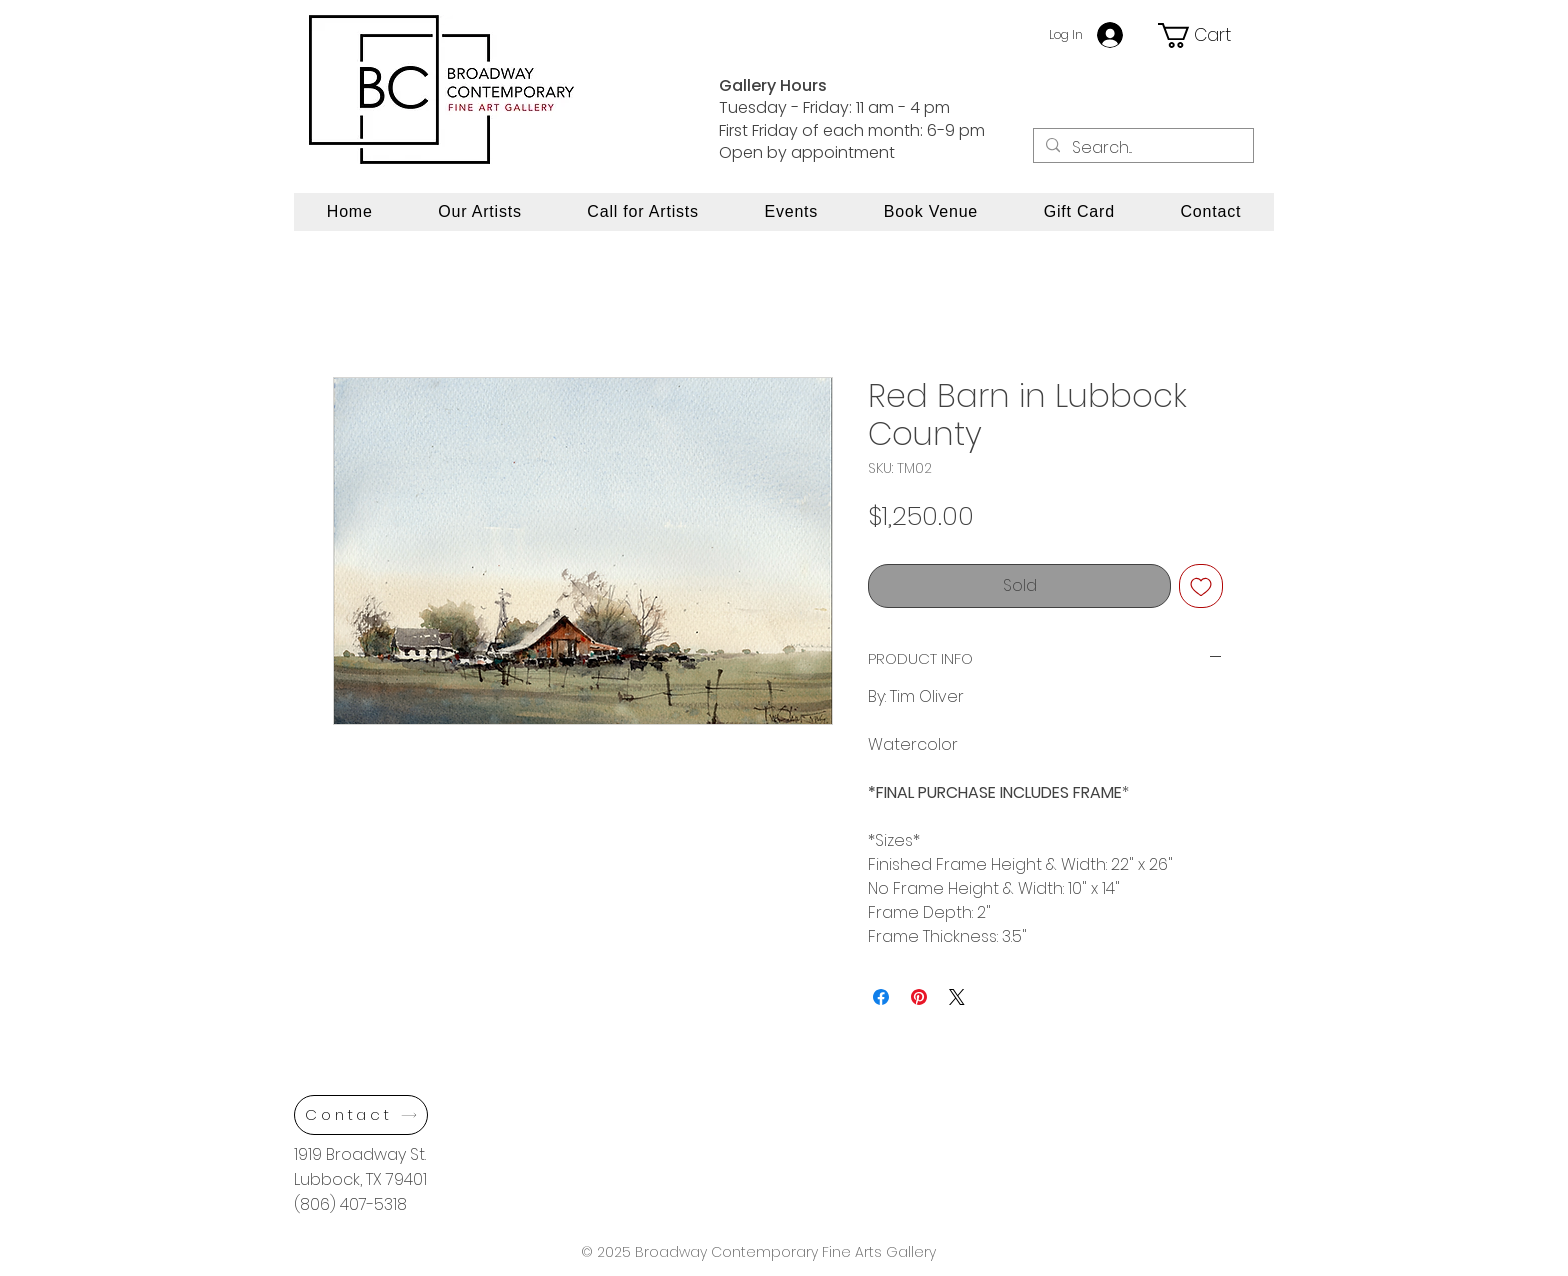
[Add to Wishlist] (1201, 586)
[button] (1205, 35)
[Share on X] (957, 997)
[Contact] (361, 1115)
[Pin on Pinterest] (919, 997)
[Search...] (1141, 148)
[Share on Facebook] (881, 997)
